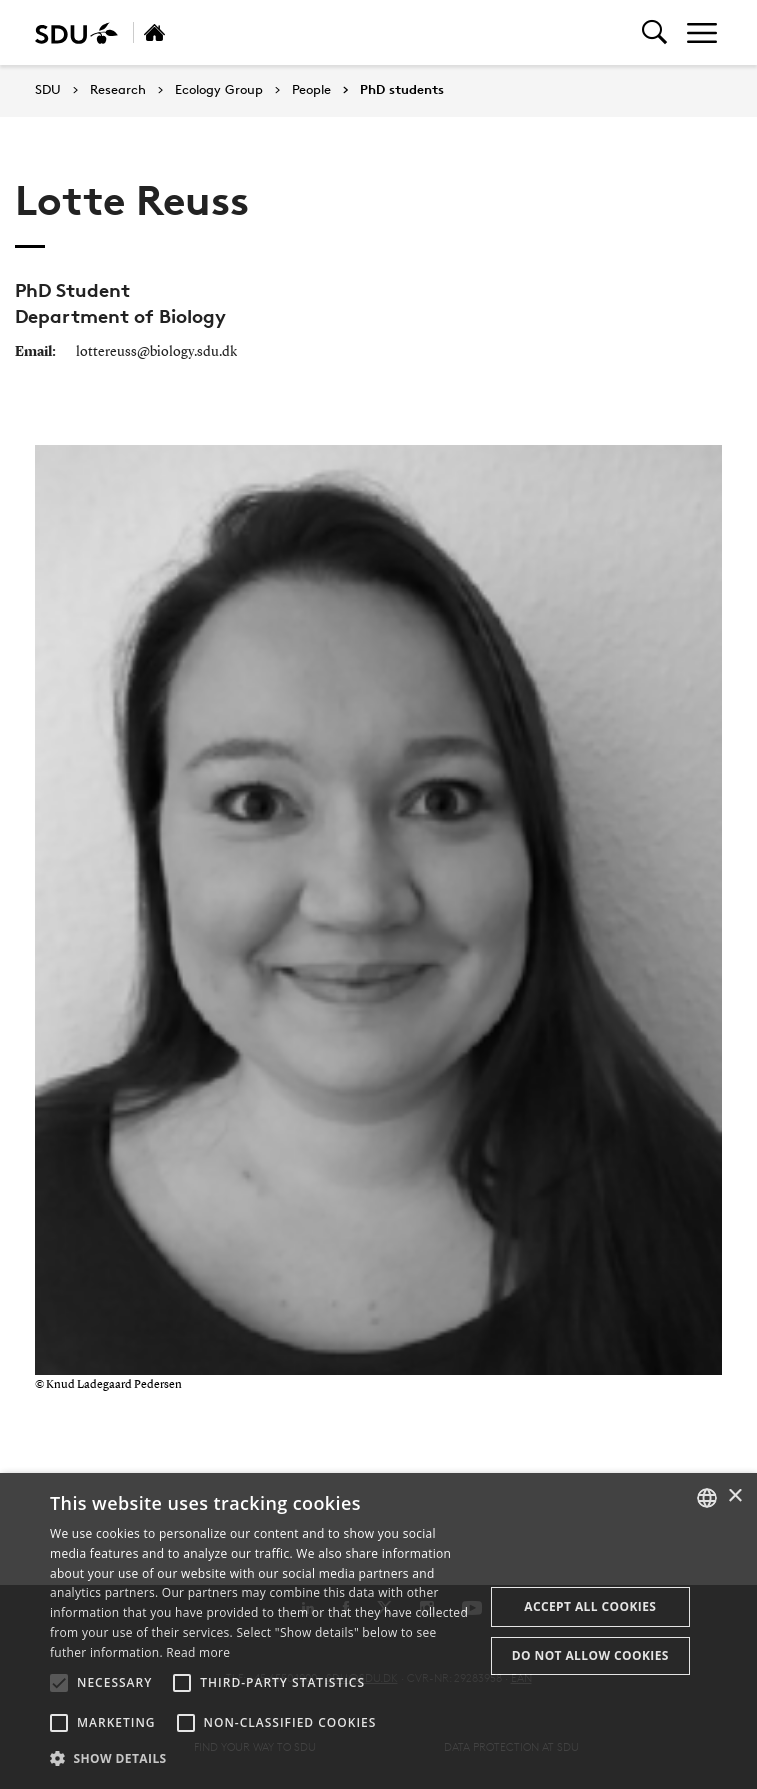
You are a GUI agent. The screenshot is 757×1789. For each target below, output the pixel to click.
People (311, 90)
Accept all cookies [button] (590, 1606)
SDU (48, 89)
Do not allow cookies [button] (590, 1655)
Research (118, 90)
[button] (59, 1683)
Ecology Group (219, 90)
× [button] (734, 1496)
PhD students (402, 90)
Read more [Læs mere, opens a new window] (198, 1652)
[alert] (378, 1631)
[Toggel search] (654, 32)
